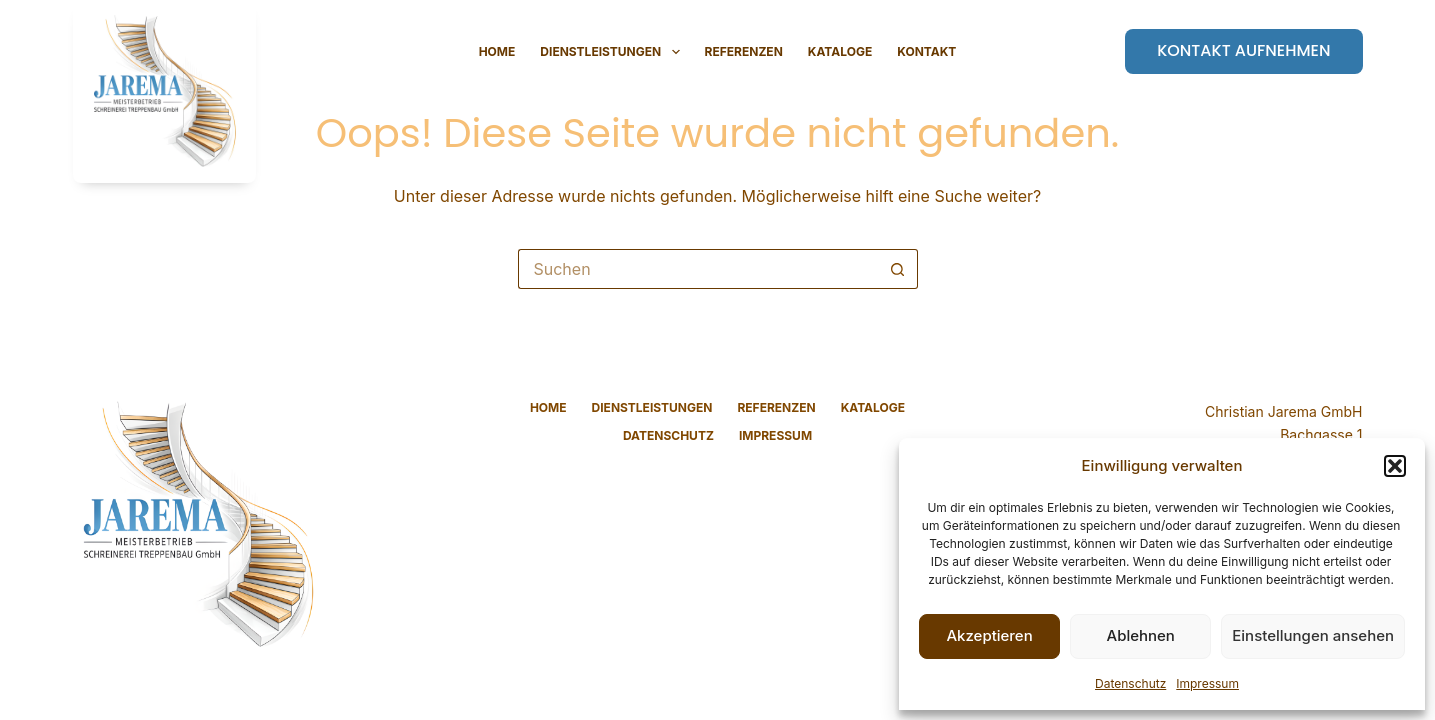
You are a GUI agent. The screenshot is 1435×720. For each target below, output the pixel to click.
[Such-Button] (898, 269)
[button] (1395, 466)
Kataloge (840, 51)
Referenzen (744, 51)
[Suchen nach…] (698, 269)
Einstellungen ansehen (1313, 635)
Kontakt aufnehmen (1243, 50)
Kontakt (926, 51)
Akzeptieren (989, 635)
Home (497, 51)
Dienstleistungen (613, 52)
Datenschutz (1130, 683)
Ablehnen (1141, 635)
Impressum (1207, 683)
